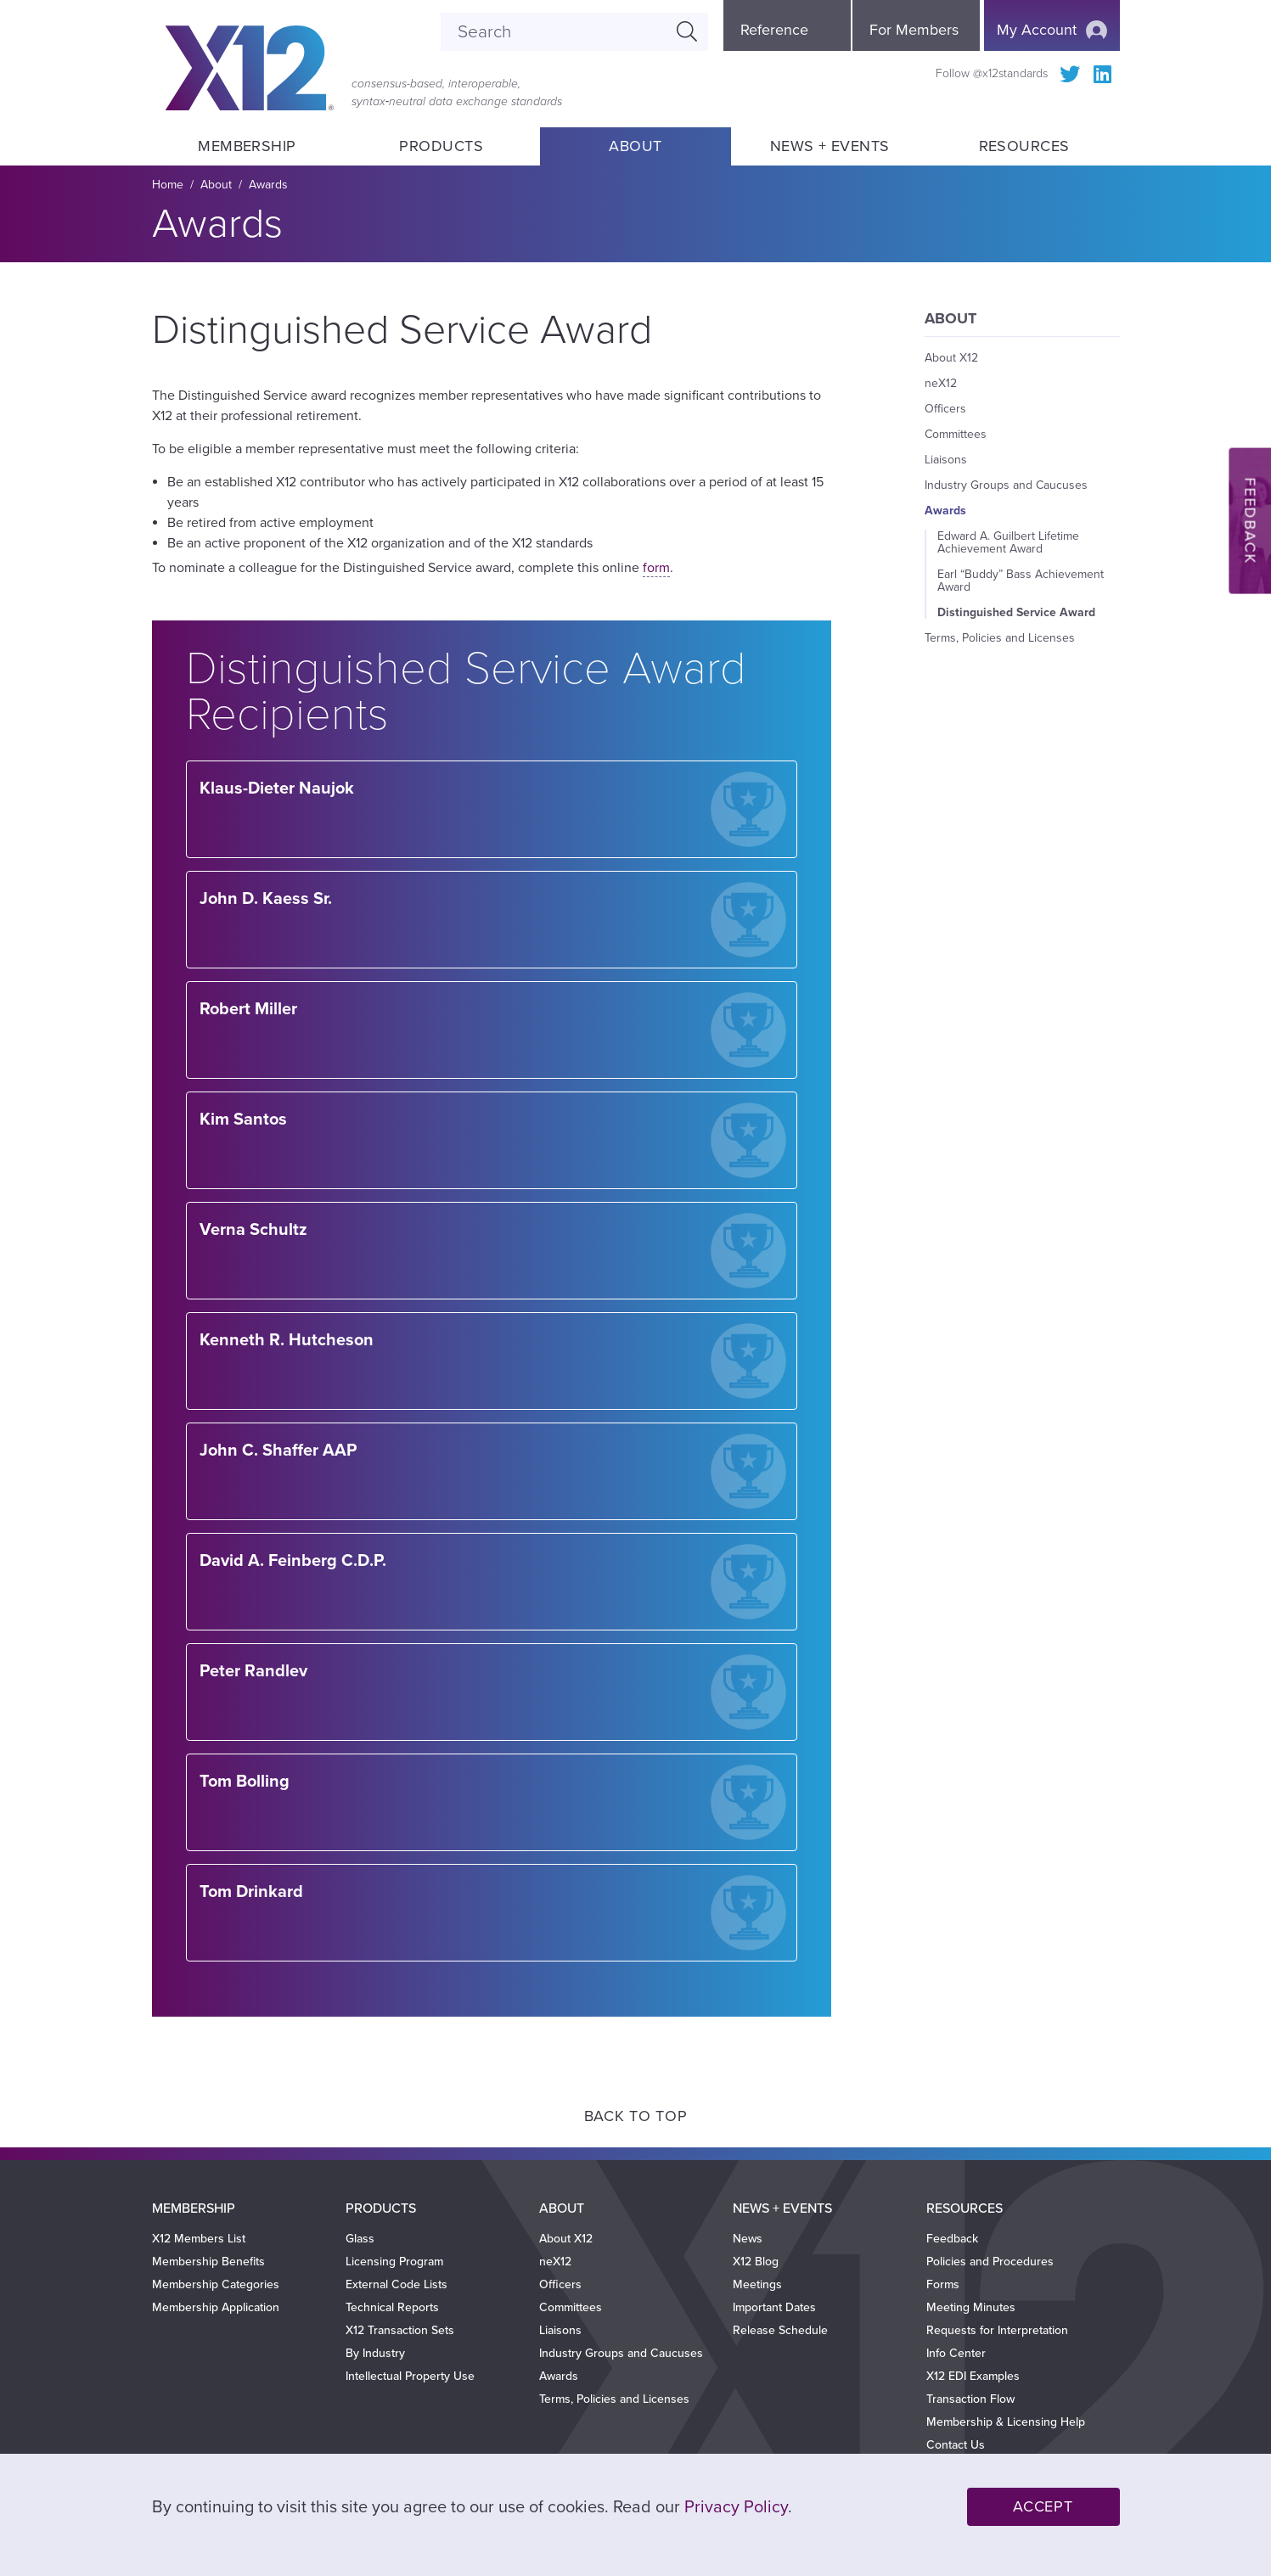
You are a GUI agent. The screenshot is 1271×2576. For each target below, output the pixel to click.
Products (441, 146)
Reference (774, 29)
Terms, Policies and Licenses (1000, 638)
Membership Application (215, 2307)
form (656, 567)
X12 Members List (198, 2238)
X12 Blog (756, 2261)
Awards (268, 184)
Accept (1042, 2506)
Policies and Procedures (990, 2261)
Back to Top (636, 2116)
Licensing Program (394, 2261)
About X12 (951, 358)
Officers (945, 408)
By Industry (375, 2353)
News (747, 2238)
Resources (1023, 146)
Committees (956, 434)
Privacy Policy (736, 2507)
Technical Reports (392, 2307)
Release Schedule (780, 2330)
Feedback (952, 2238)
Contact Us (955, 2445)
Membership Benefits (208, 2261)
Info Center (956, 2353)
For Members (914, 29)
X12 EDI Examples (973, 2376)
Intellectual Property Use (410, 2376)
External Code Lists (396, 2284)
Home (167, 184)
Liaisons (946, 459)
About (636, 146)
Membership (247, 146)
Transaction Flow (970, 2399)
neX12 (941, 383)
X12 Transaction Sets (400, 2330)
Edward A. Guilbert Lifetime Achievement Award (1008, 542)
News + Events (829, 146)
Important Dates (774, 2307)
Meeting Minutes (970, 2307)
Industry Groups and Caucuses (1006, 485)
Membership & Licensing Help (1005, 2422)
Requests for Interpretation (997, 2330)
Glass (360, 2238)
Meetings (757, 2284)
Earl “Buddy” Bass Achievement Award (1020, 580)
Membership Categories (215, 2284)
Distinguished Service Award (1016, 612)
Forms (942, 2284)
